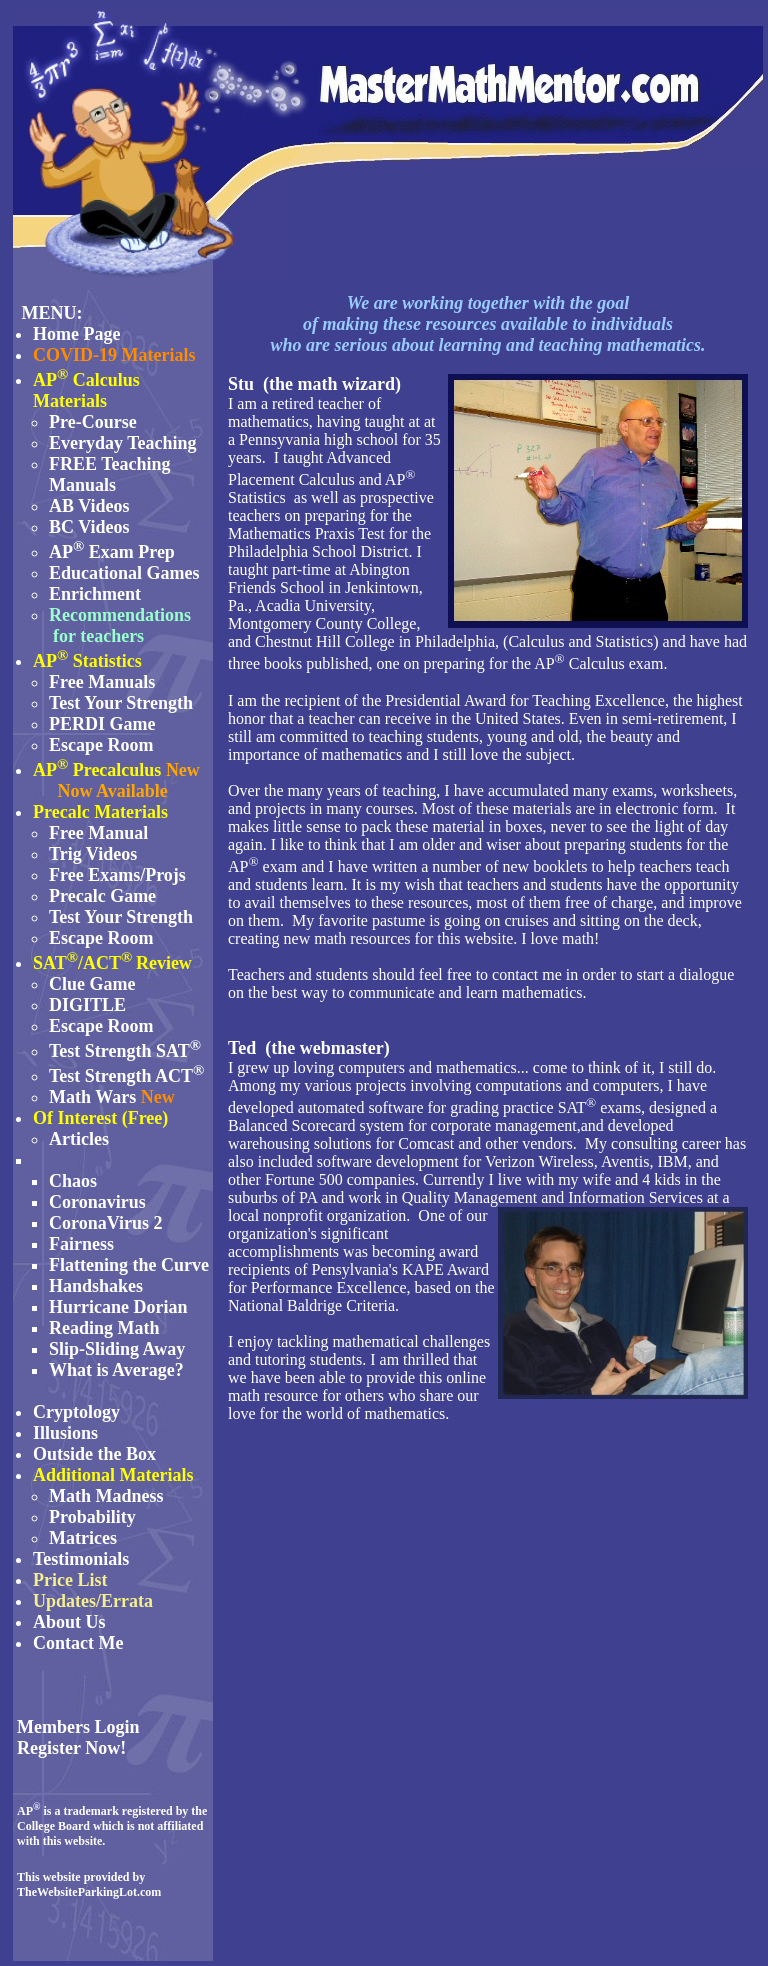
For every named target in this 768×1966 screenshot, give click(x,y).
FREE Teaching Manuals (110, 474)
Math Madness (106, 1496)
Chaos (73, 1181)
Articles (79, 1139)
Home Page (76, 334)
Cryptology (76, 1412)
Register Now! (71, 1748)
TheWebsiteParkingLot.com (89, 1892)
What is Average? (116, 1370)
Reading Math (104, 1328)
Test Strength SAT (125, 1051)
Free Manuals (102, 682)
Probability (92, 1517)
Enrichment (95, 594)
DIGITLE (87, 1005)
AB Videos (89, 506)
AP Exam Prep (112, 552)
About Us (69, 1622)
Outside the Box (94, 1454)
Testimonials (81, 1559)
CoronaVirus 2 (106, 1223)
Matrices (83, 1538)
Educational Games (124, 573)
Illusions (65, 1433)
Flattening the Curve (129, 1265)
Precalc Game (102, 896)
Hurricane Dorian (118, 1307)
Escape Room (101, 745)
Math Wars (92, 1097)
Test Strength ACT (121, 1076)
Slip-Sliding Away (117, 1349)
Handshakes (96, 1286)
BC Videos (89, 527)
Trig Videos (93, 854)
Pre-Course (93, 422)
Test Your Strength (121, 703)
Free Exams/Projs (117, 875)
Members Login (78, 1727)
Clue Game (92, 984)
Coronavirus (97, 1202)
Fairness (81, 1244)
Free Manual (98, 833)
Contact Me (78, 1643)
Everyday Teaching (123, 443)
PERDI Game (102, 724)
